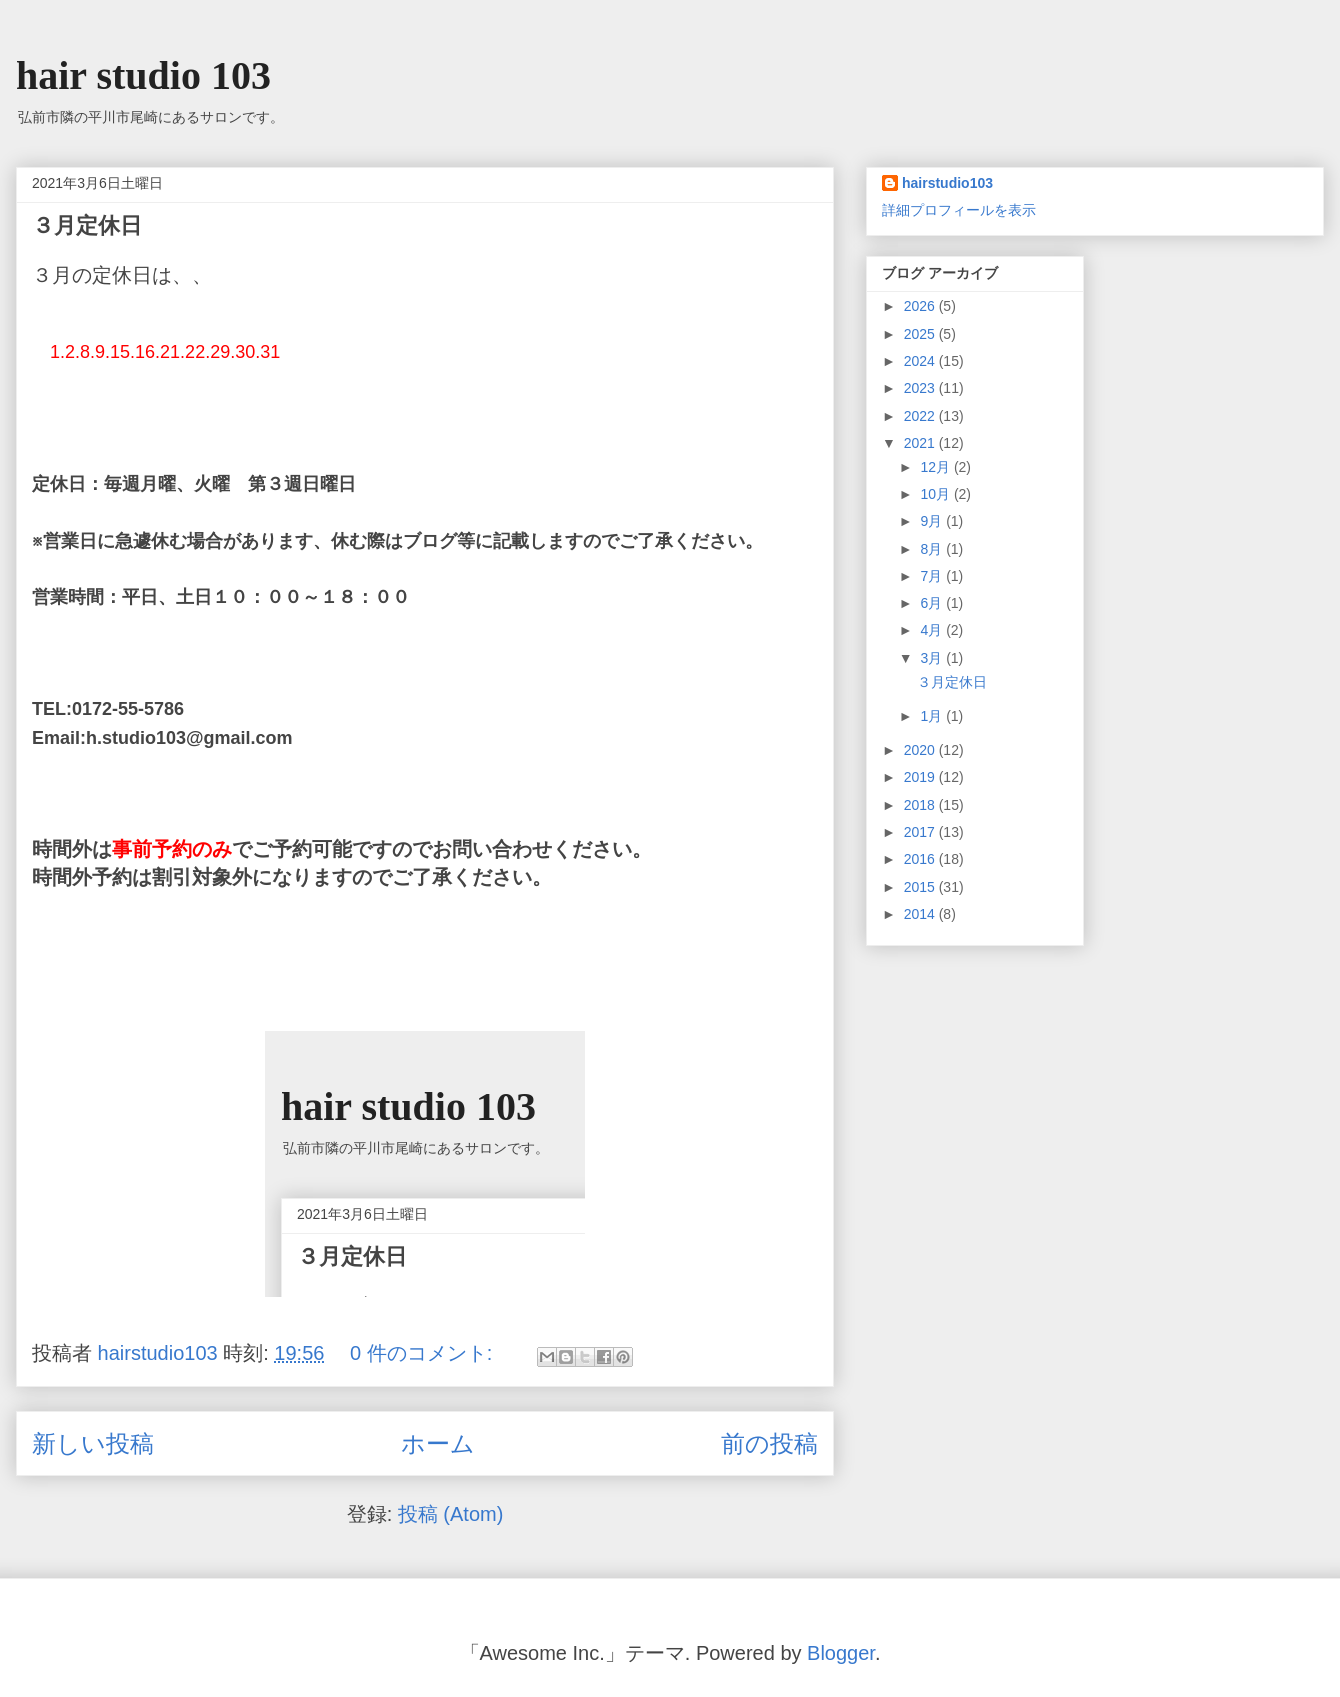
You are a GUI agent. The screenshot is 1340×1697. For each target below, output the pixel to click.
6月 (933, 603)
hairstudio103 (947, 183)
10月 (936, 494)
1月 (933, 716)
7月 (933, 576)
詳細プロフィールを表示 (959, 210)
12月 (936, 467)
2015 (921, 887)
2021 (921, 443)
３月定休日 (87, 225)
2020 (921, 750)
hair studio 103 (143, 75)
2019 (921, 777)
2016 (921, 859)
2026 (921, 306)
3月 (933, 658)
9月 (933, 521)
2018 (921, 805)
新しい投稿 (93, 1443)
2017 (921, 832)
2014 (921, 914)
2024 (921, 361)
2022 (921, 416)
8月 (933, 549)
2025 (921, 334)
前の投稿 (769, 1443)
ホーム (438, 1443)
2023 (921, 388)
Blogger (841, 1653)
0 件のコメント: (424, 1353)
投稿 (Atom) (451, 1514)
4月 (933, 630)
